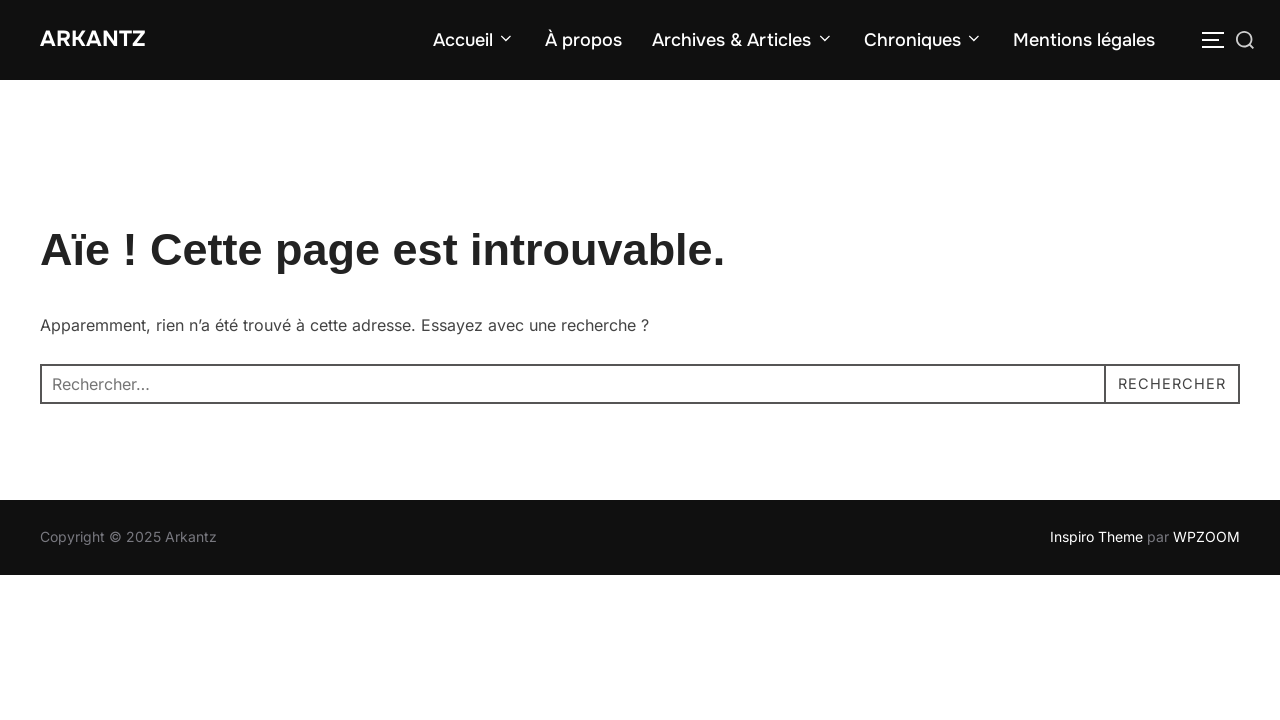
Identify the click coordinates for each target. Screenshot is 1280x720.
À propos (583, 42)
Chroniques (924, 42)
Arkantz (101, 40)
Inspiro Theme (1096, 539)
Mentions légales (1084, 42)
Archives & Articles (743, 42)
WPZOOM (1206, 539)
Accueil (474, 42)
